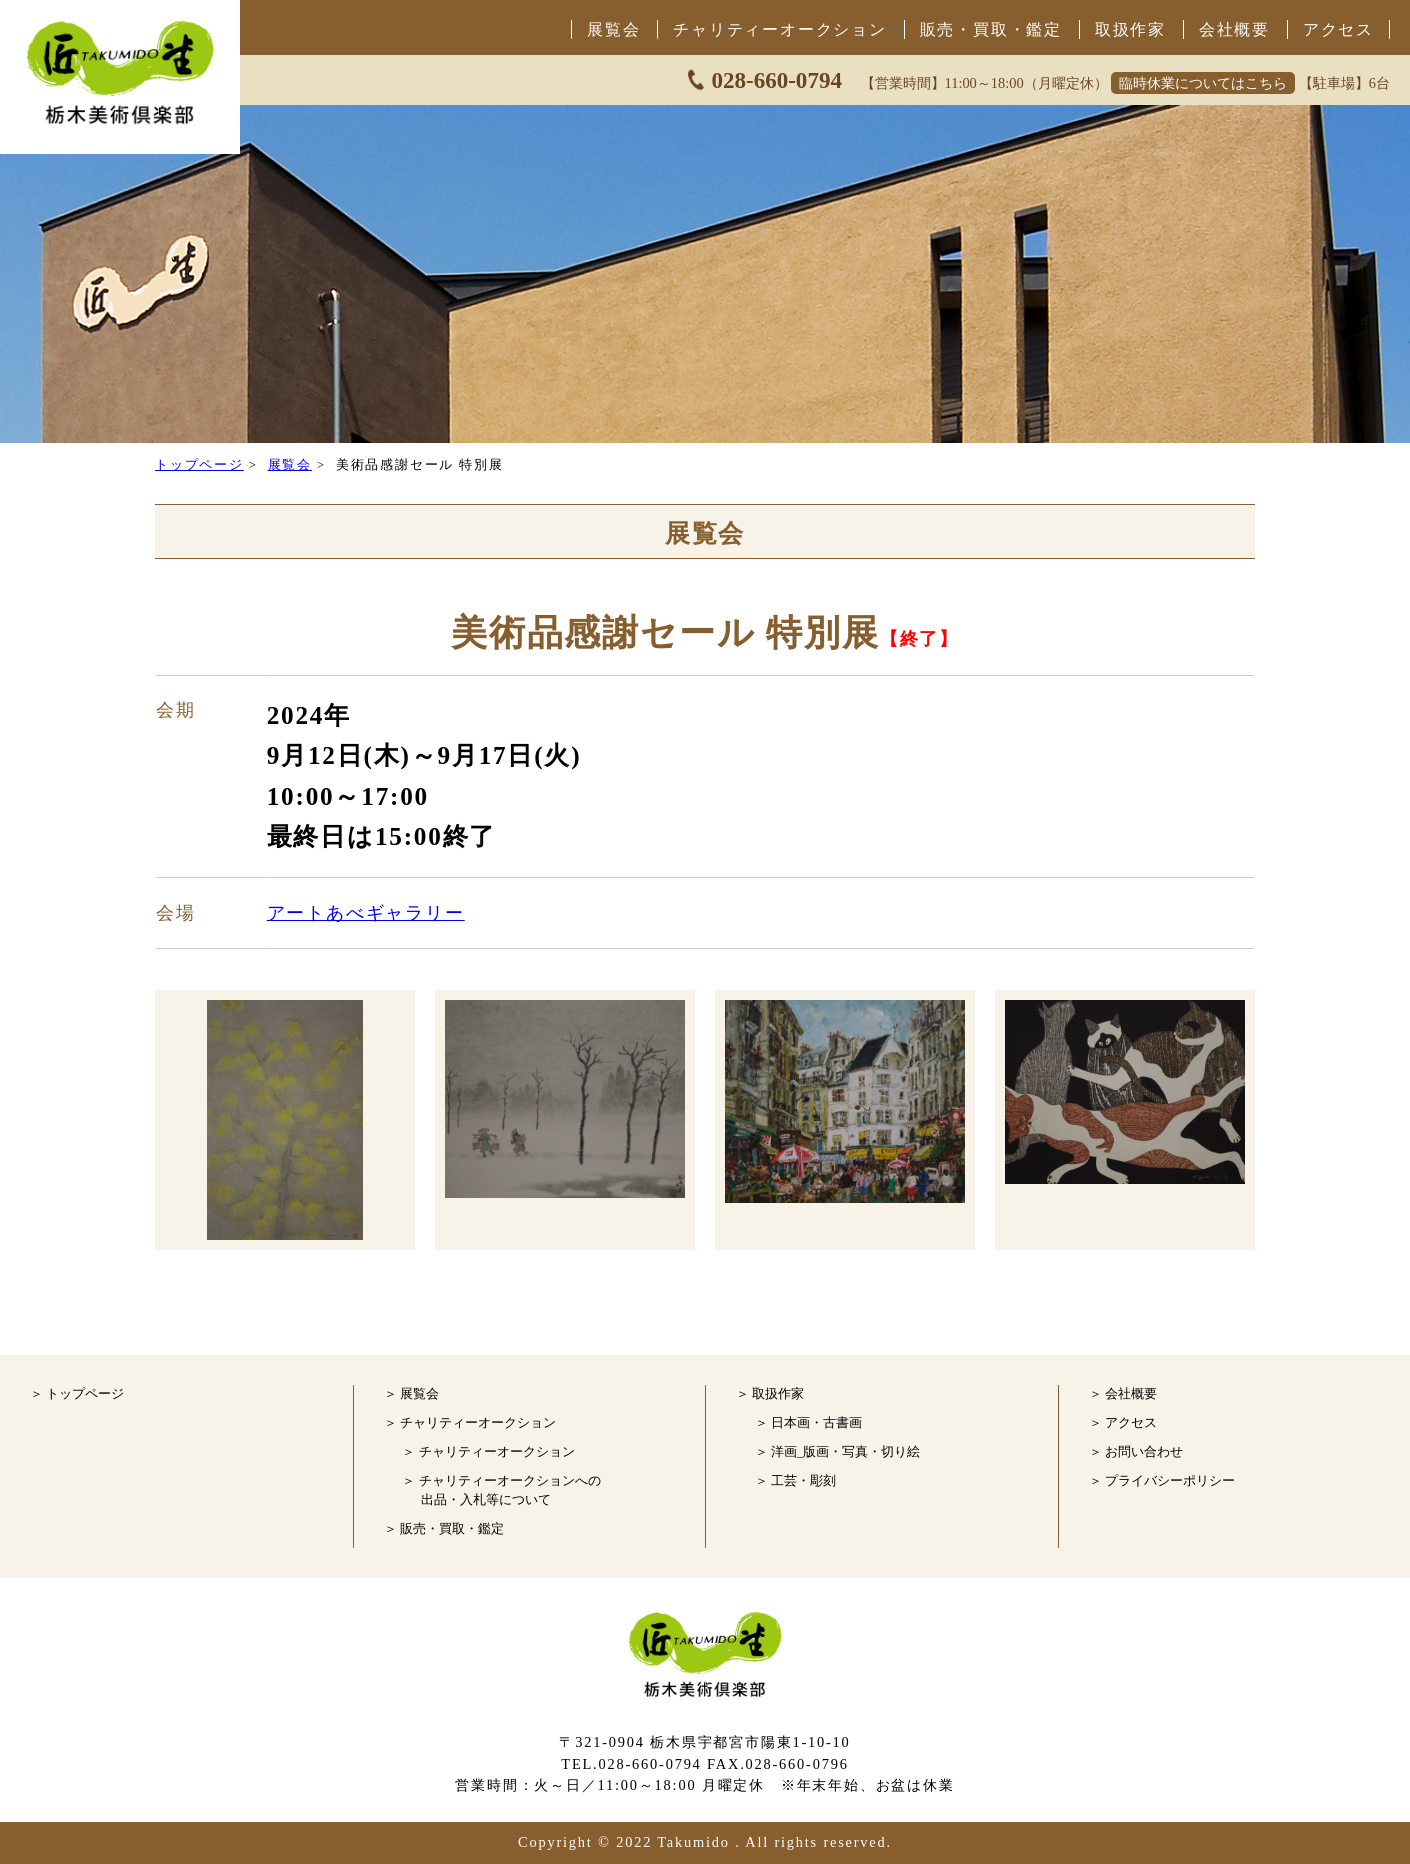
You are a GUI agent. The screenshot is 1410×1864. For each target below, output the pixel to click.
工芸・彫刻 (803, 1481)
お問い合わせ (1144, 1452)
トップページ (199, 465)
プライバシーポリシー (1170, 1481)
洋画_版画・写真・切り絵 (845, 1452)
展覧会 (613, 29)
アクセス (1338, 29)
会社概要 (1234, 29)
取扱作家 (1130, 29)
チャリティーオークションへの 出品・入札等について (510, 1490)
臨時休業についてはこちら (1203, 83)
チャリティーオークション (780, 29)
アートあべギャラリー (366, 913)
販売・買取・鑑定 (991, 29)
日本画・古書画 (816, 1423)
